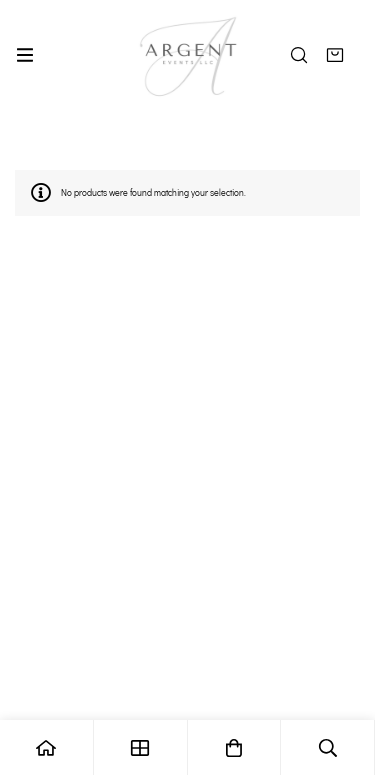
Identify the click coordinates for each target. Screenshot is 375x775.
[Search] (299, 55)
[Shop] (141, 747)
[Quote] (335, 55)
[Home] (47, 747)
